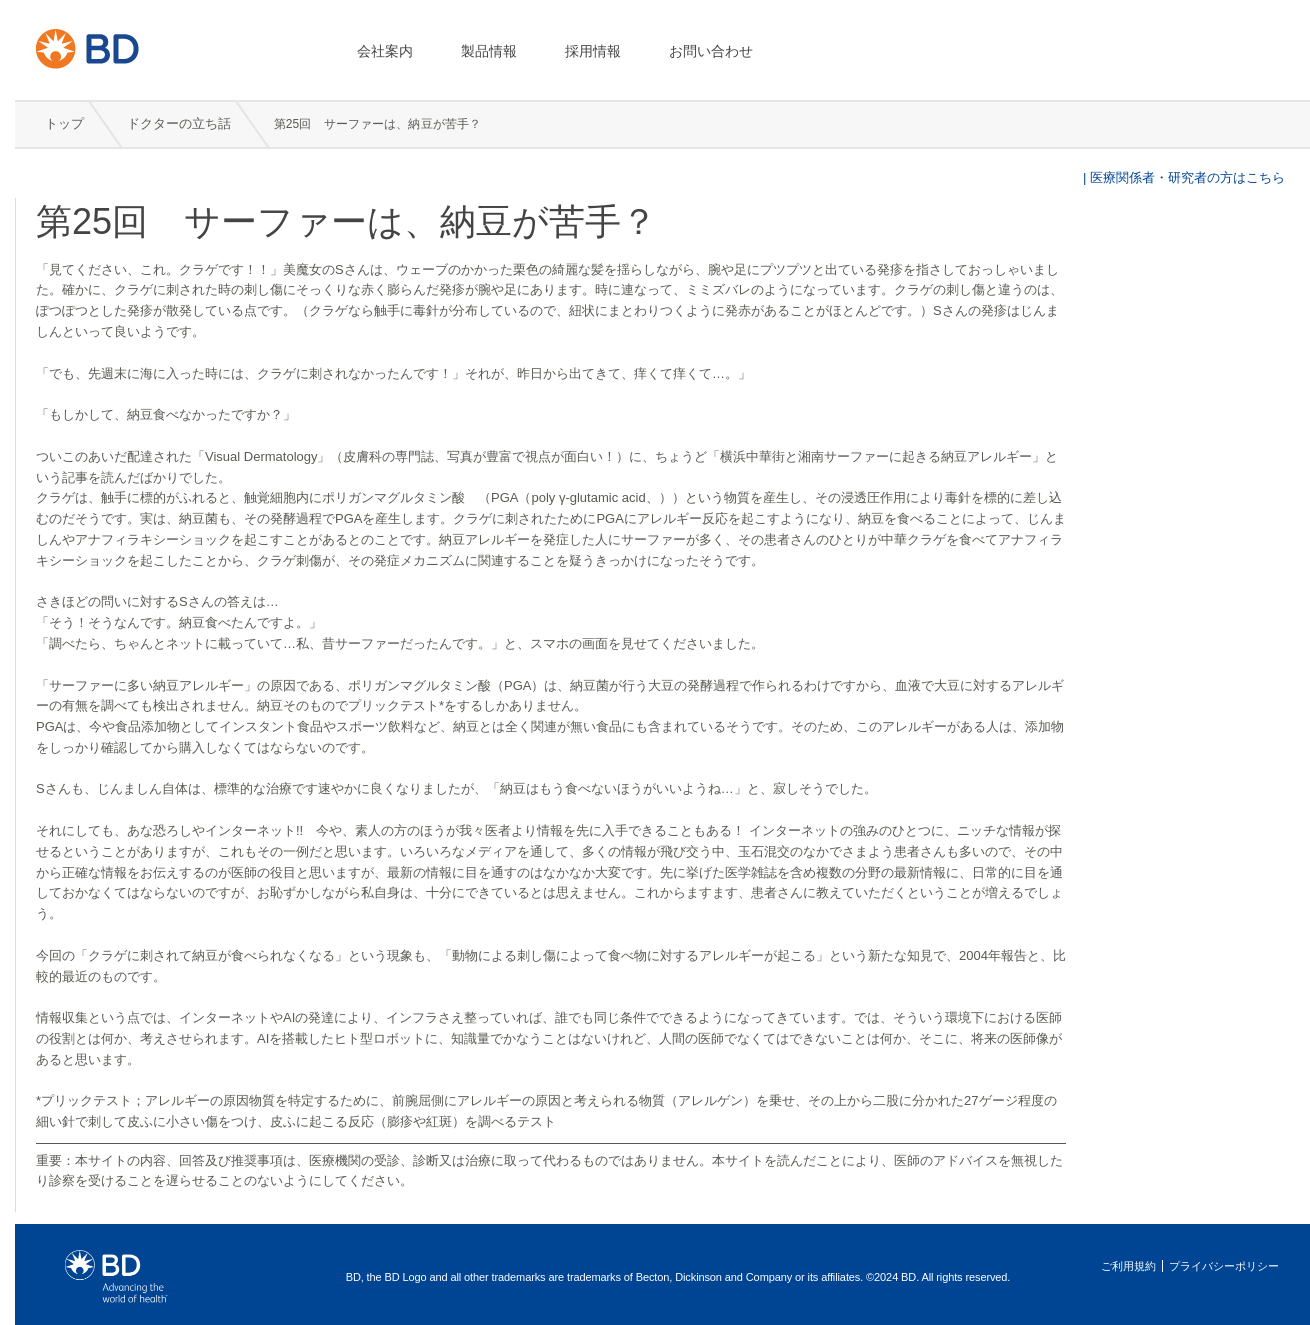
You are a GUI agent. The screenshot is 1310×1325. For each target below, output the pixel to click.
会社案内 (385, 51)
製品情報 (489, 51)
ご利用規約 (1128, 1266)
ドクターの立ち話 (181, 123)
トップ (64, 123)
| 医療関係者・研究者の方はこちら (1182, 177)
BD (160, 48)
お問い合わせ (711, 51)
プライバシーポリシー (1224, 1266)
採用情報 (593, 51)
